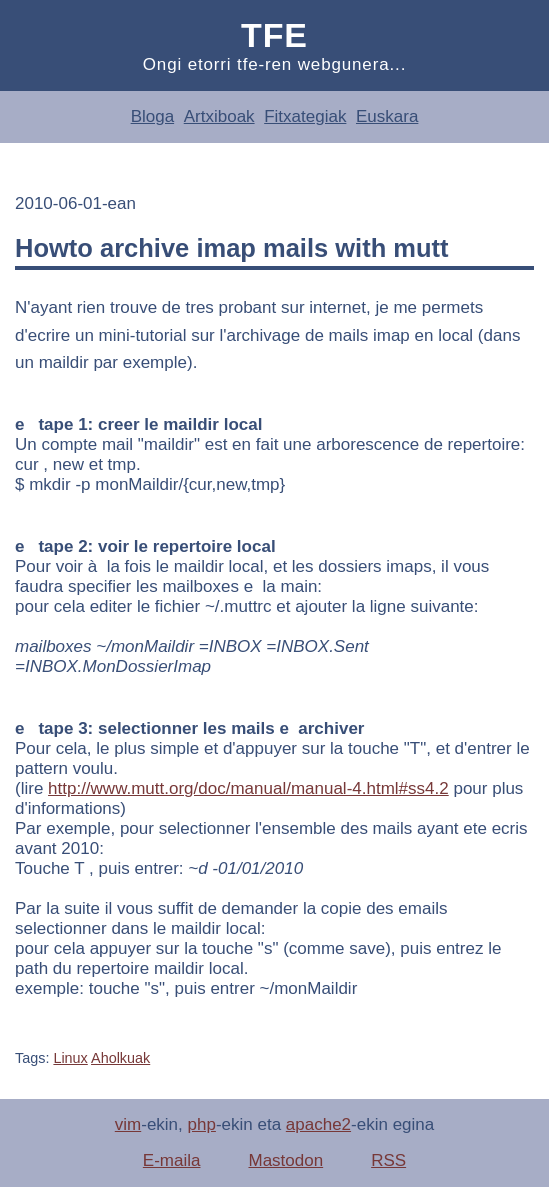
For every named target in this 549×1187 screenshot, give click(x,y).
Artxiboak (219, 116)
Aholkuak (120, 1058)
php (202, 1124)
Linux (70, 1058)
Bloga (152, 116)
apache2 (318, 1124)
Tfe (274, 35)
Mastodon (285, 1160)
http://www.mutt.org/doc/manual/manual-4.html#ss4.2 (248, 788)
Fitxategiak (305, 116)
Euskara (387, 116)
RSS (388, 1160)
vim (128, 1124)
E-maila (172, 1160)
